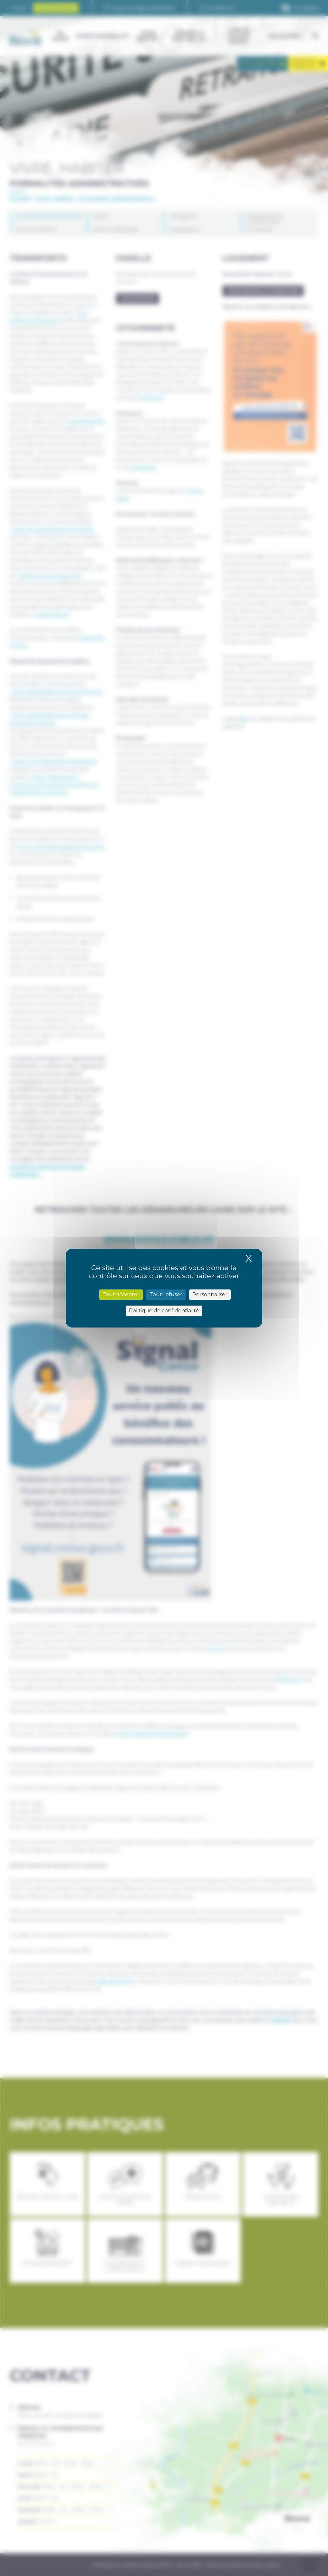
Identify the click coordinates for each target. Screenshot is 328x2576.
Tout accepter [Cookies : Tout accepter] (121, 1294)
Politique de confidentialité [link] (164, 1311)
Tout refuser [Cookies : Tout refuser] (166, 1294)
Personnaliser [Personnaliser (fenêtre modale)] (209, 1294)
